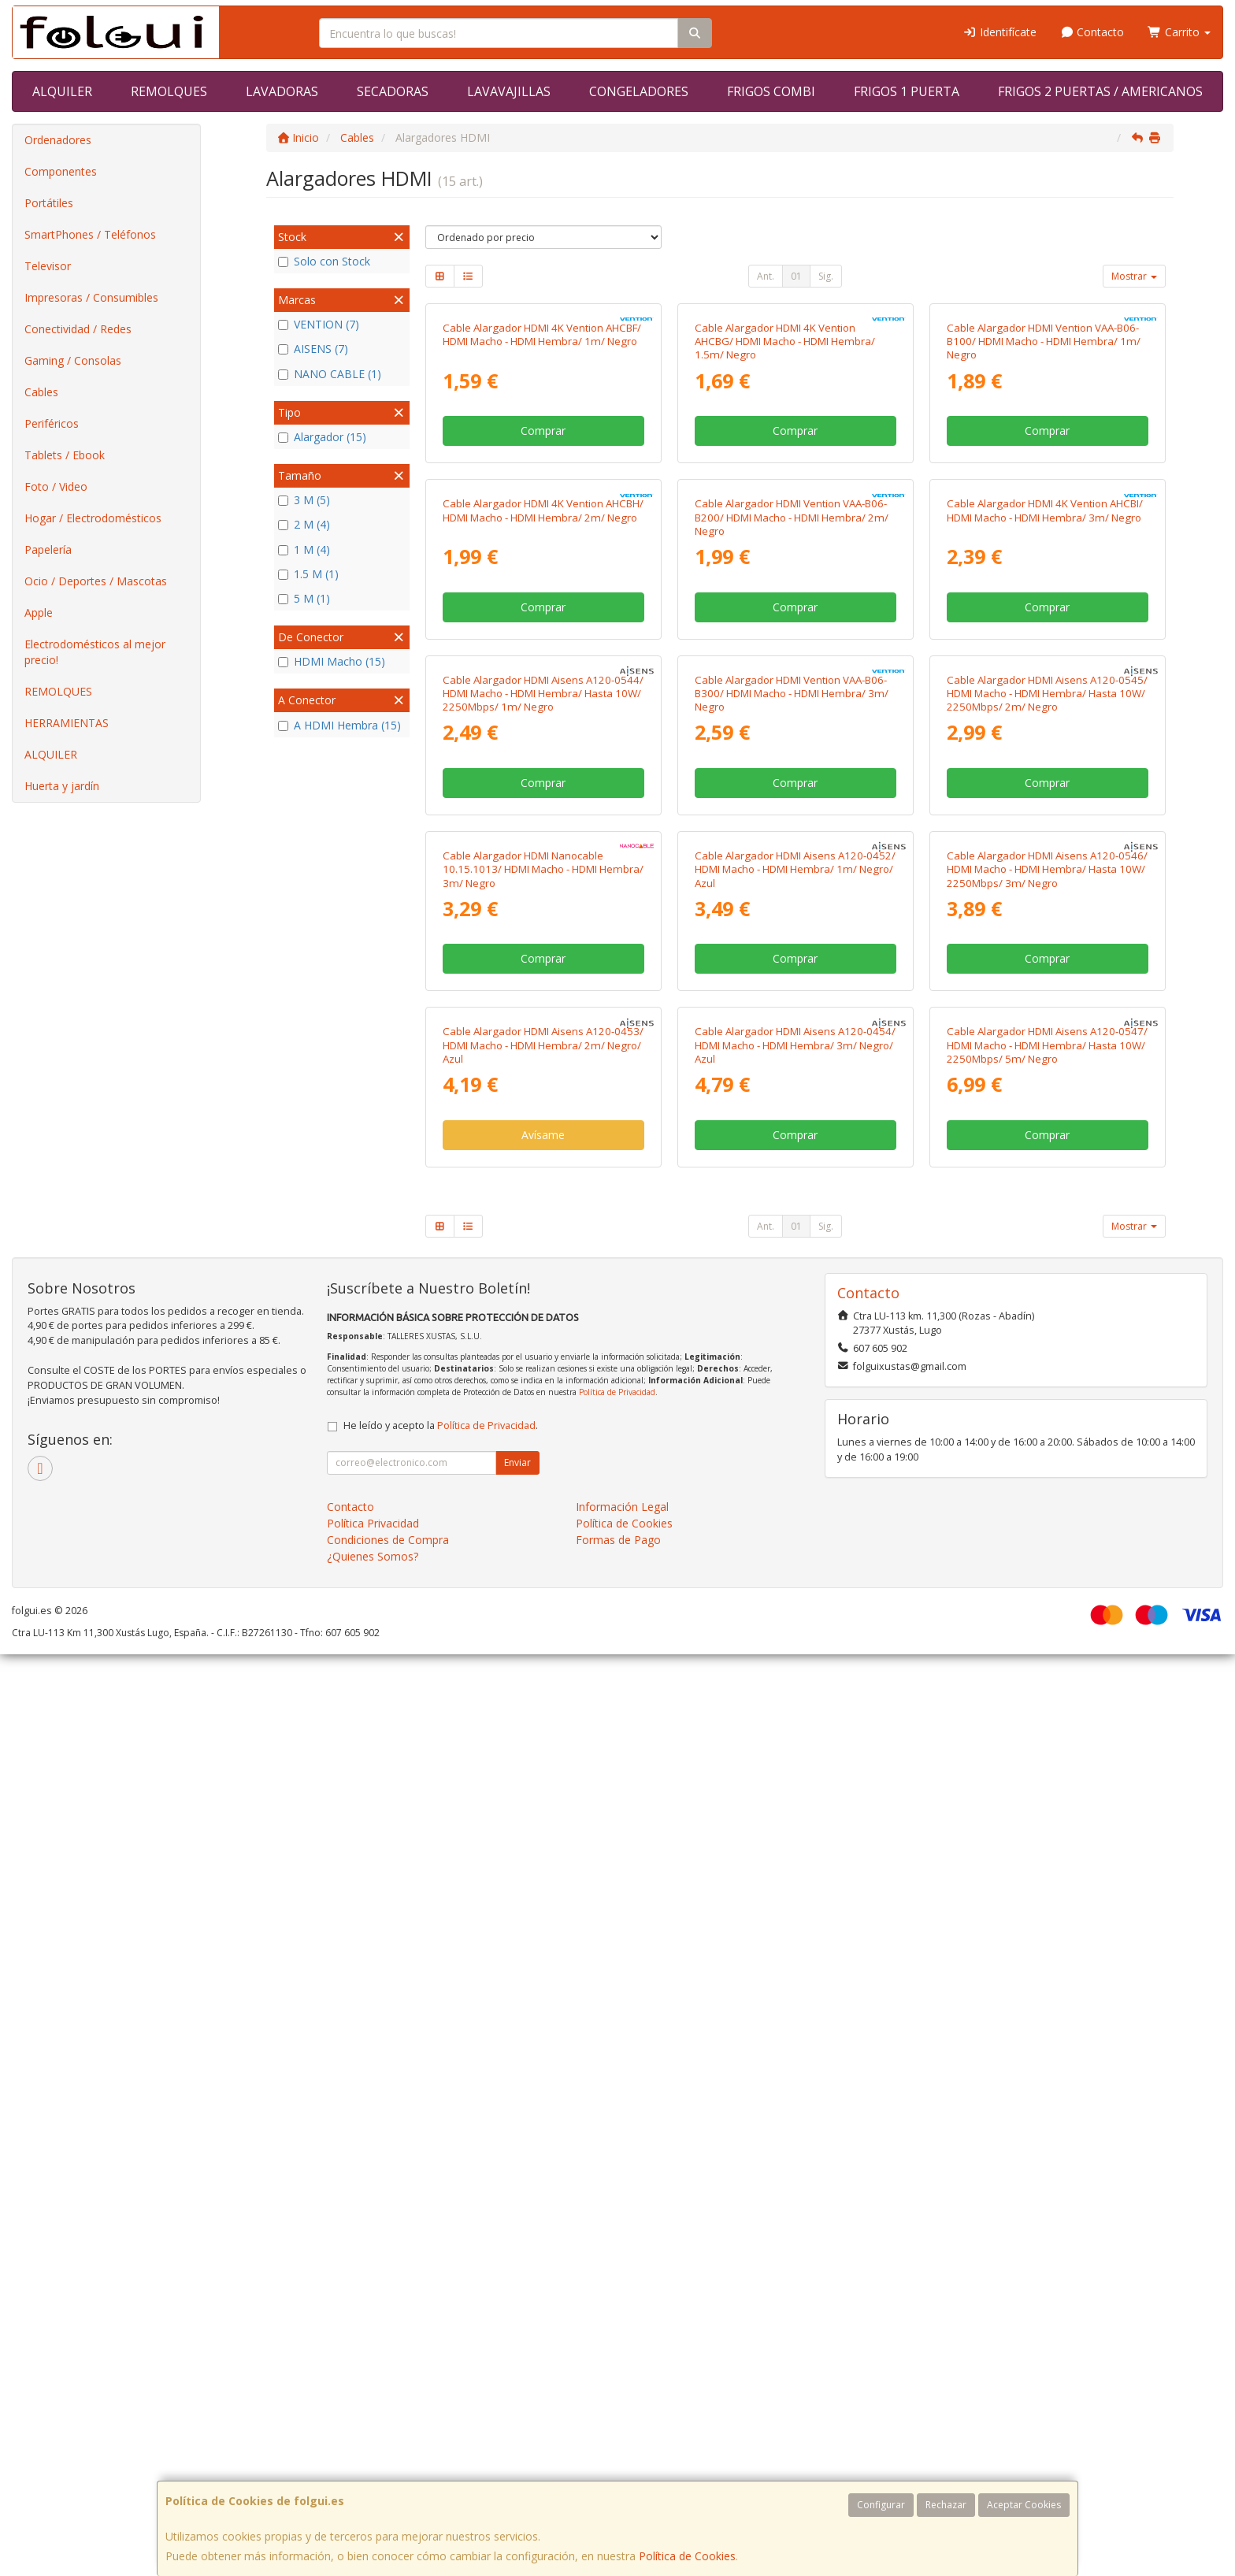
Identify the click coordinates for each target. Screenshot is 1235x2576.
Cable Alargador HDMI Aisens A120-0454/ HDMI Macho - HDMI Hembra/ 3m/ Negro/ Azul (795, 1967)
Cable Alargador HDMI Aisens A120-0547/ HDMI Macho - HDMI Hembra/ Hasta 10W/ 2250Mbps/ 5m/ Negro (1047, 1967)
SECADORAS (392, 91)
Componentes (60, 171)
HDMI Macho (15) (331, 661)
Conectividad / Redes (78, 328)
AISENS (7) (313, 348)
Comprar (543, 614)
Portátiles (48, 202)
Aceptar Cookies (1024, 2504)
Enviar (517, 2384)
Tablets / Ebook (64, 454)
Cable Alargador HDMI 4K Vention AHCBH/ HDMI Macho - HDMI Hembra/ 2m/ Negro (543, 879)
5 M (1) (304, 598)
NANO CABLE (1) (329, 373)
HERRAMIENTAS (66, 722)
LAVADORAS (282, 91)
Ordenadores (57, 139)
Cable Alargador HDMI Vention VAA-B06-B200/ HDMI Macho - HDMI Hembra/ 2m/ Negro (791, 886)
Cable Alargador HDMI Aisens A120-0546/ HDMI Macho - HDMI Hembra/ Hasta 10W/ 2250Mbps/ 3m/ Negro (1047, 1607)
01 (796, 276)
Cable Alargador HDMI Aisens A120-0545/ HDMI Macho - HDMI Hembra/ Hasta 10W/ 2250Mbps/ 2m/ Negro (1047, 1246)
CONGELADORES (638, 91)
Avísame (543, 2055)
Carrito (1179, 31)
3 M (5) (304, 499)
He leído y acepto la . (440, 2347)
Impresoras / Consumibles (91, 297)
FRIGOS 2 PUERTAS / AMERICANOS (1100, 91)
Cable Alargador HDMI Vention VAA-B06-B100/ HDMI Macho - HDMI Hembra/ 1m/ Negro (1043, 526)
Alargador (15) (322, 436)
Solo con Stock (324, 261)
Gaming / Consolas (72, 360)
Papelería (48, 549)
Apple (38, 612)
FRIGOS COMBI (771, 91)
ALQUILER (62, 91)
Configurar (881, 2504)
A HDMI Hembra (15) (339, 725)
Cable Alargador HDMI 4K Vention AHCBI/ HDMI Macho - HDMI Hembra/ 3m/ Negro (1045, 879)
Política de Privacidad (617, 2313)
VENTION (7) (318, 324)
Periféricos (51, 423)
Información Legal (622, 2428)
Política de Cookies (687, 2555)
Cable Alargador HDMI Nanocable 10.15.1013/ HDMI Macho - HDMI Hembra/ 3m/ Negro (543, 1607)
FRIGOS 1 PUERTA (906, 91)
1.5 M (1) (308, 573)
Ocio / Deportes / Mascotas (95, 580)
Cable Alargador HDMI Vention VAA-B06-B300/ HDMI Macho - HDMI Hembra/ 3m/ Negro (791, 1246)
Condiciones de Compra (388, 2461)
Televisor (47, 265)
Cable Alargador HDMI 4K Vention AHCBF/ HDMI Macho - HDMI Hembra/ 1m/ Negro (542, 519)
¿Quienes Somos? (372, 2477)
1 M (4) (304, 549)
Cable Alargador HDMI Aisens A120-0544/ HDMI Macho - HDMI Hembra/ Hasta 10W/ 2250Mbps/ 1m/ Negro (543, 1246)
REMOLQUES (169, 91)
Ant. (765, 276)
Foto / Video (55, 486)
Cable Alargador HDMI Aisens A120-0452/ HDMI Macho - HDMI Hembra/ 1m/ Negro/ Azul (795, 1607)
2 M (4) (304, 524)
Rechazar (945, 2504)
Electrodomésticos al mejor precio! (94, 652)
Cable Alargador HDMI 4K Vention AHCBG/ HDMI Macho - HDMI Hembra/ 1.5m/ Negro (785, 526)
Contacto (1092, 31)
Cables (41, 391)
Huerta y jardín (61, 785)
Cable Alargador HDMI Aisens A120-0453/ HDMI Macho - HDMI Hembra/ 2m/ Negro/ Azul (543, 1967)
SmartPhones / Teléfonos (90, 234)
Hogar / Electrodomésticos (92, 517)
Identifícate (999, 31)
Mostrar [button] (1134, 276)
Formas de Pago (618, 2461)
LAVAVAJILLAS (509, 91)
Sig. (825, 276)
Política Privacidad (373, 2444)
